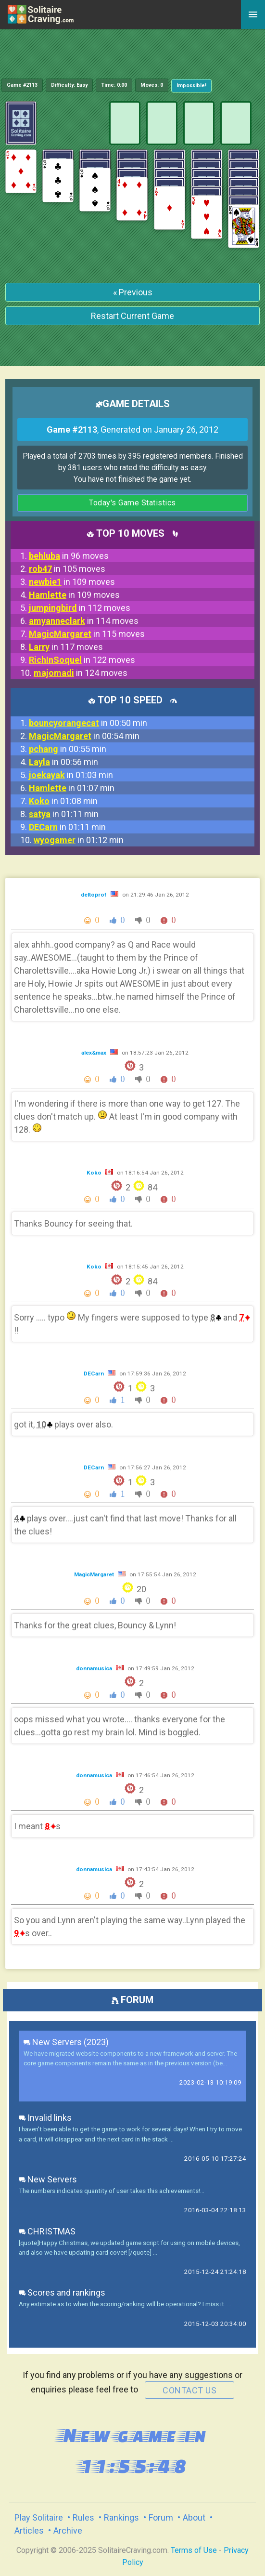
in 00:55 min (67, 749)
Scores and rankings (62, 2292)
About (194, 2517)
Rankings (121, 2517)
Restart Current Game (132, 316)
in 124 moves (80, 673)
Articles (29, 2530)
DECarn (94, 1373)
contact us (189, 2390)
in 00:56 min (63, 762)
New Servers (48, 2179)
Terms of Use (194, 2550)
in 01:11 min (64, 814)
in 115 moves (87, 634)
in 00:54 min (84, 736)
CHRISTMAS (47, 2231)
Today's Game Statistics (132, 502)
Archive (67, 2530)
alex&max (94, 1052)
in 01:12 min (79, 840)
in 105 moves (67, 569)
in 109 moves (72, 582)
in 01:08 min (63, 801)
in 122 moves (82, 660)
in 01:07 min (71, 788)
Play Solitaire (38, 2517)
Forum (161, 2517)
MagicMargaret (94, 1574)
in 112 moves (79, 608)
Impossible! (191, 85)
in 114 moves (84, 621)
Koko (95, 1172)
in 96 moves (69, 556)
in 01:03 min (71, 775)
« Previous (132, 292)
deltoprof (94, 894)
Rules (83, 2517)
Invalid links (45, 2118)
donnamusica (95, 1668)
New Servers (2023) (66, 2042)
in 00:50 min (88, 723)
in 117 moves (66, 647)
